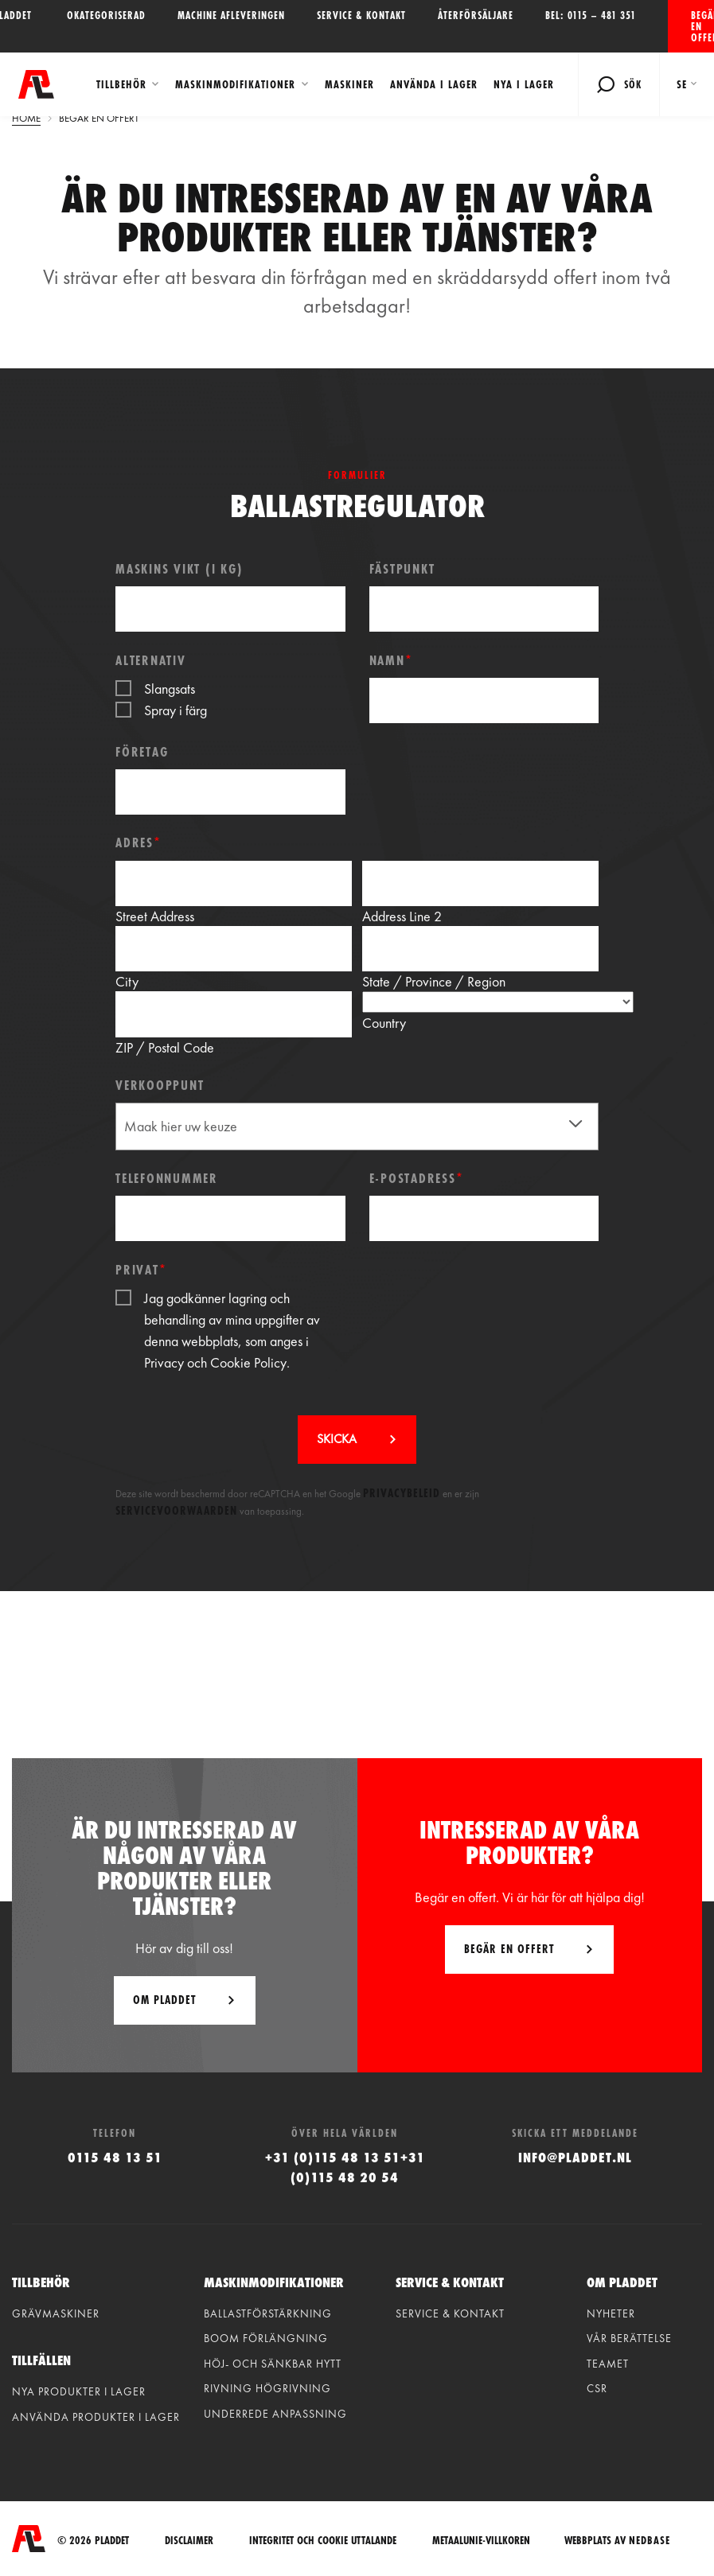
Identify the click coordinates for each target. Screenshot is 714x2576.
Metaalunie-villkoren (481, 2539)
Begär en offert (702, 26)
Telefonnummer (166, 1178)
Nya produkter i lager (79, 2391)
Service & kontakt (361, 15)
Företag (141, 751)
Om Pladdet (164, 1999)
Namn (391, 660)
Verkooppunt (159, 1085)
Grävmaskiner (55, 2313)
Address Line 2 (402, 916)
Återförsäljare (475, 15)
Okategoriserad (106, 15)
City (127, 981)
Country (384, 1023)
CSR (597, 2388)
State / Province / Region (433, 981)
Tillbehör (120, 84)
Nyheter (611, 2313)
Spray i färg (175, 710)
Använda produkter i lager (96, 2417)
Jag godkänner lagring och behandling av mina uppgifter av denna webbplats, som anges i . (232, 1330)
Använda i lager (432, 84)
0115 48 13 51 (115, 2157)
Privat (140, 1269)
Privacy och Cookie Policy (215, 1362)
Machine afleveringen (231, 15)
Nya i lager (522, 84)
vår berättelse (629, 2338)
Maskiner (348, 84)
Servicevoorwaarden (176, 1510)
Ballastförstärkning (268, 2313)
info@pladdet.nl (575, 2157)
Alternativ (150, 660)
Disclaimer (189, 2539)
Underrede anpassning (275, 2414)
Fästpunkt (402, 568)
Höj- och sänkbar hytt (272, 2363)
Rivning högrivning (267, 2388)
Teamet (608, 2363)
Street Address (154, 916)
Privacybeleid (401, 1493)
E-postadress (416, 1178)
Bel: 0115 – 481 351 (590, 15)
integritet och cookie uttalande (322, 2539)
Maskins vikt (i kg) (179, 568)
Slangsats (169, 688)
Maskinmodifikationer (234, 84)
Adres (138, 842)
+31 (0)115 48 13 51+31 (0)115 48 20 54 (345, 2167)
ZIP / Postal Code (164, 1047)
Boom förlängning (266, 2338)
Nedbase (649, 2539)
